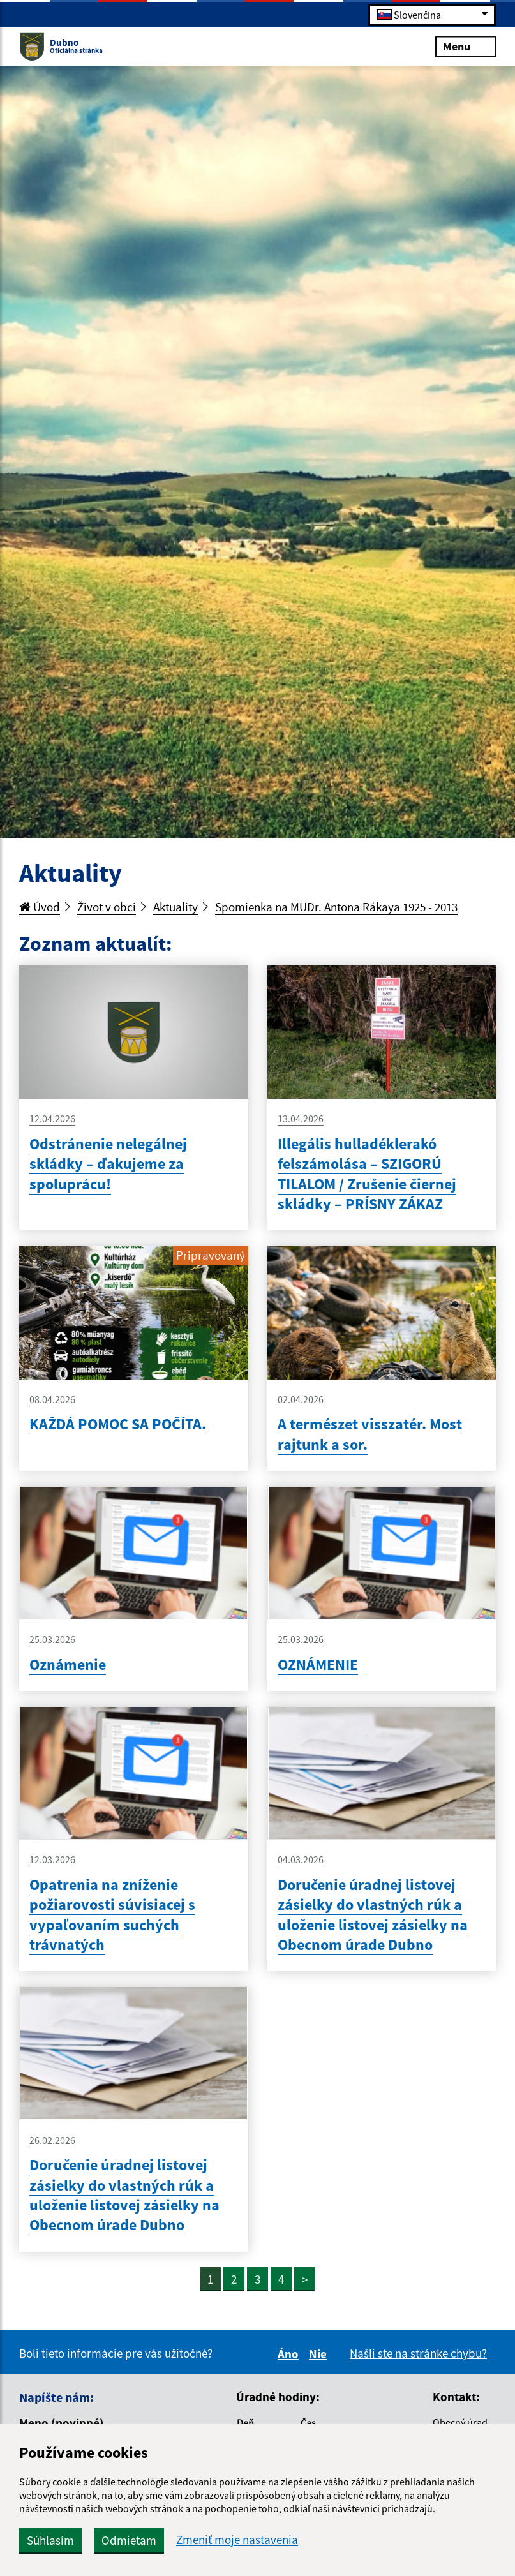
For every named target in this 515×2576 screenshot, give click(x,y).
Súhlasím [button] (50, 2540)
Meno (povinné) (61, 2423)
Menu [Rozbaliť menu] (465, 45)
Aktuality (175, 906)
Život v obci (106, 906)
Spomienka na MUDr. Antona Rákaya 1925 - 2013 (336, 906)
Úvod (39, 906)
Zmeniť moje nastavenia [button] (237, 2540)
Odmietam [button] (128, 2540)
